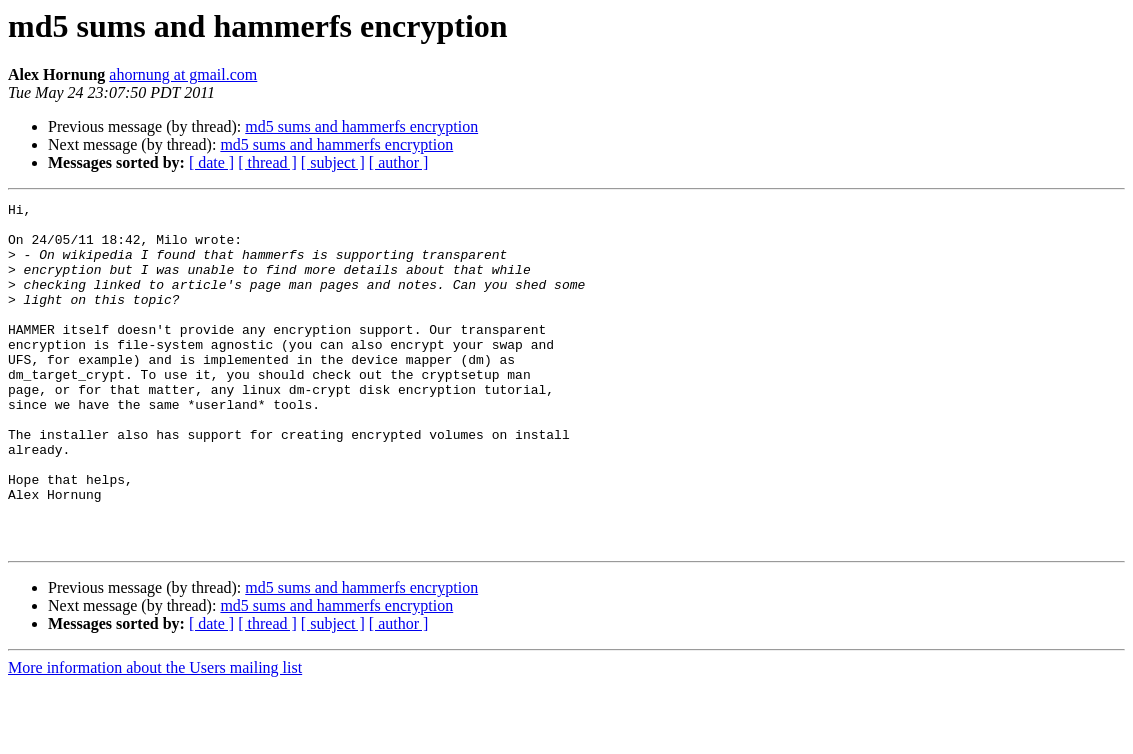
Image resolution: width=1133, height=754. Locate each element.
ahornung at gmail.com (183, 74)
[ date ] (211, 162)
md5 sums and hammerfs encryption (361, 126)
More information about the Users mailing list (155, 736)
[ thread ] (267, 162)
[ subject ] (333, 162)
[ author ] (399, 162)
